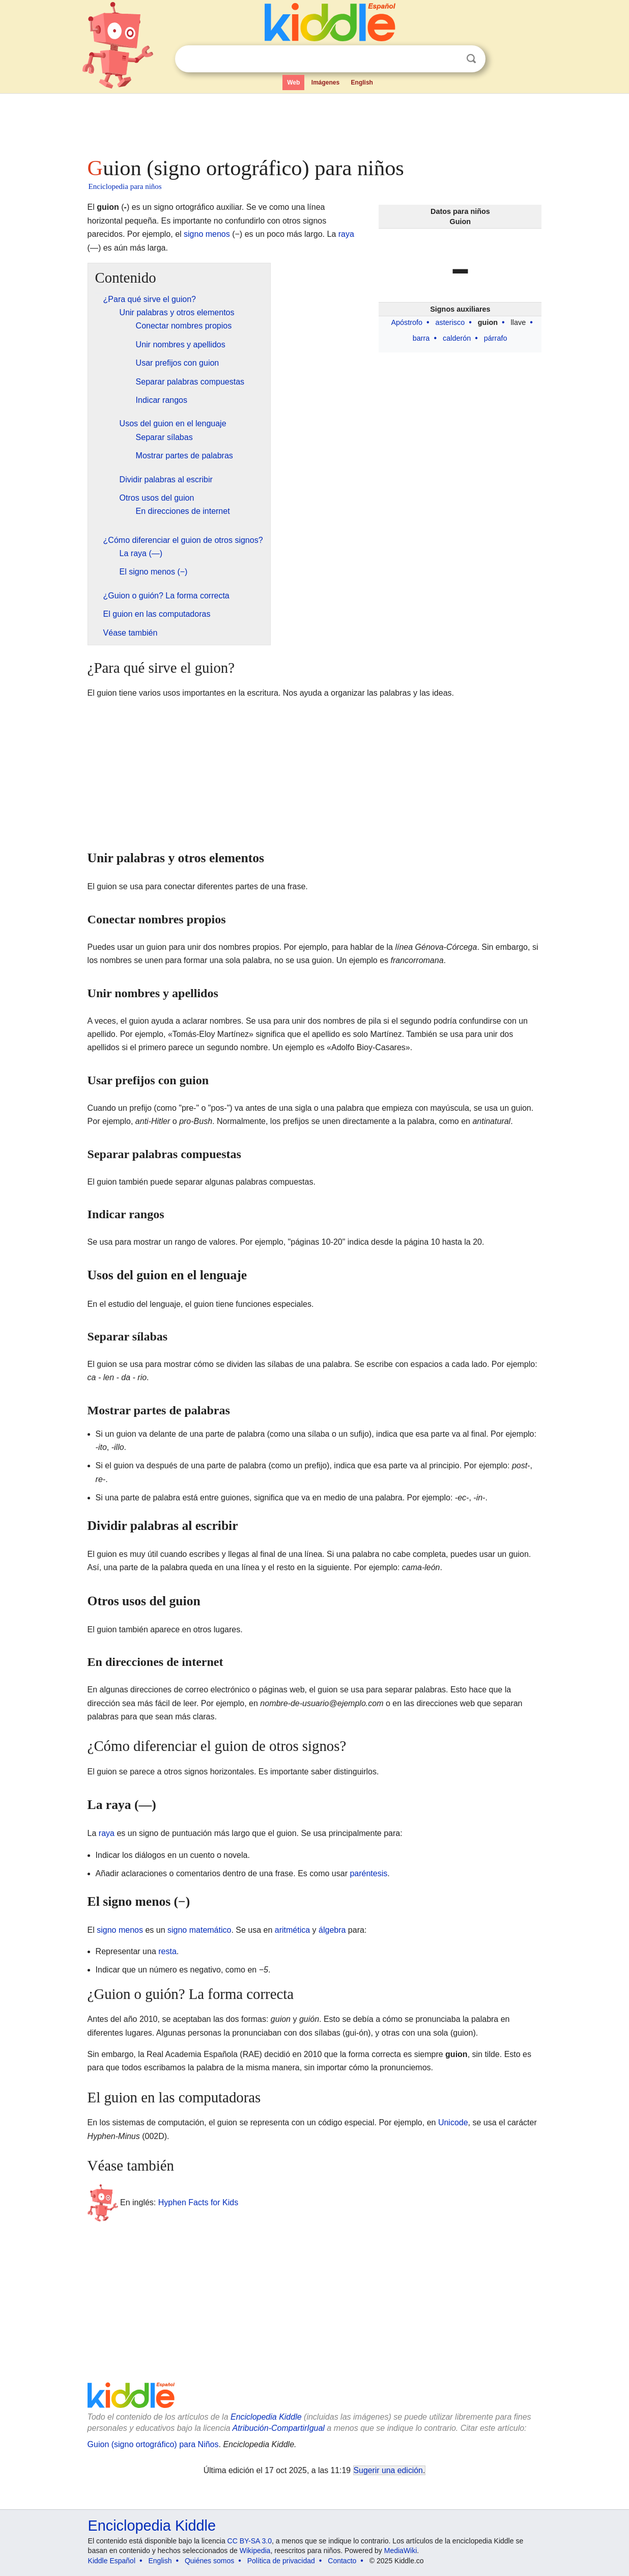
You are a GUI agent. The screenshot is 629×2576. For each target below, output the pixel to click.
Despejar (450, 59)
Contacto (342, 2561)
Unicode (453, 2122)
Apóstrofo (406, 322)
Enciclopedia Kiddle (266, 2417)
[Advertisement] (314, 122)
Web (293, 82)
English (362, 82)
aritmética (292, 1930)
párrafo (495, 338)
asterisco (450, 322)
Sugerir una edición (388, 2470)
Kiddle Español (111, 2561)
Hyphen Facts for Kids (198, 2202)
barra (421, 338)
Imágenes (325, 82)
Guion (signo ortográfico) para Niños (153, 2444)
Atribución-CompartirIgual (279, 2428)
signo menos (207, 234)
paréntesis (368, 1873)
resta (167, 1951)
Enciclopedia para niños (125, 186)
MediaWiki (400, 2550)
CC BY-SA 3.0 (249, 2541)
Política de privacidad (281, 2561)
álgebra (332, 1930)
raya (346, 234)
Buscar (471, 58)
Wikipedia (255, 2550)
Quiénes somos (209, 2561)
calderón (457, 338)
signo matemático (199, 1930)
